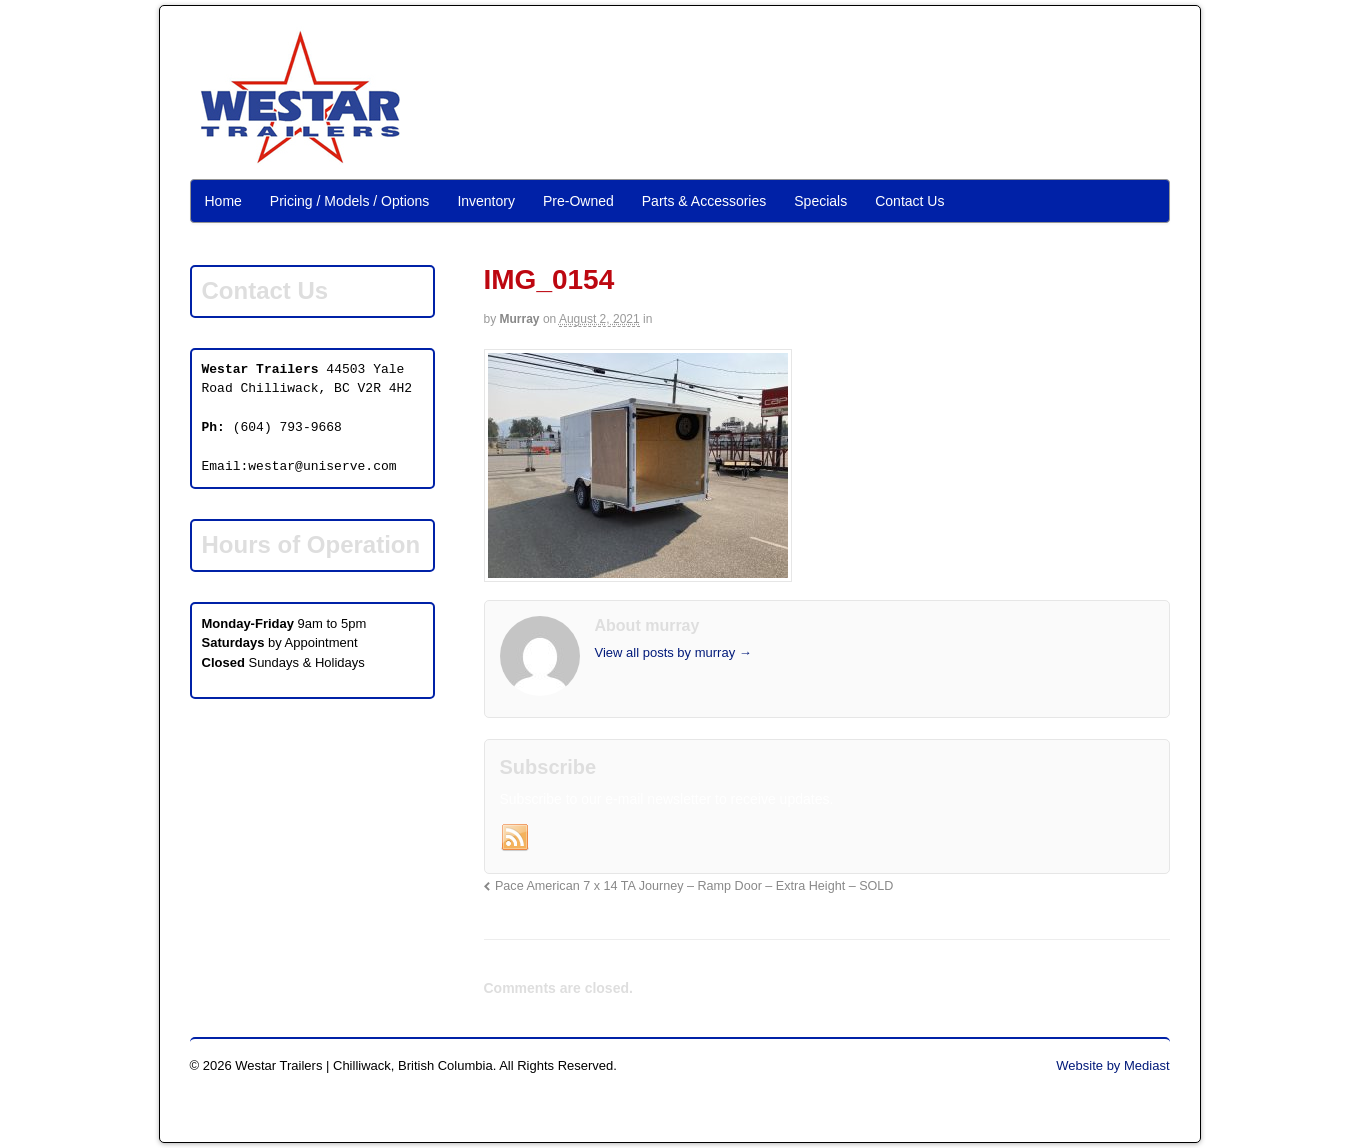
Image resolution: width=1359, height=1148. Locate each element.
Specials (820, 201)
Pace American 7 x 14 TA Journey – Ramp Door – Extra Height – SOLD (694, 886)
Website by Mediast (1112, 1065)
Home (223, 201)
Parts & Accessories (704, 201)
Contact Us (909, 201)
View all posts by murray (673, 652)
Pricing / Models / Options (350, 201)
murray (520, 319)
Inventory (486, 201)
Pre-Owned (578, 201)
